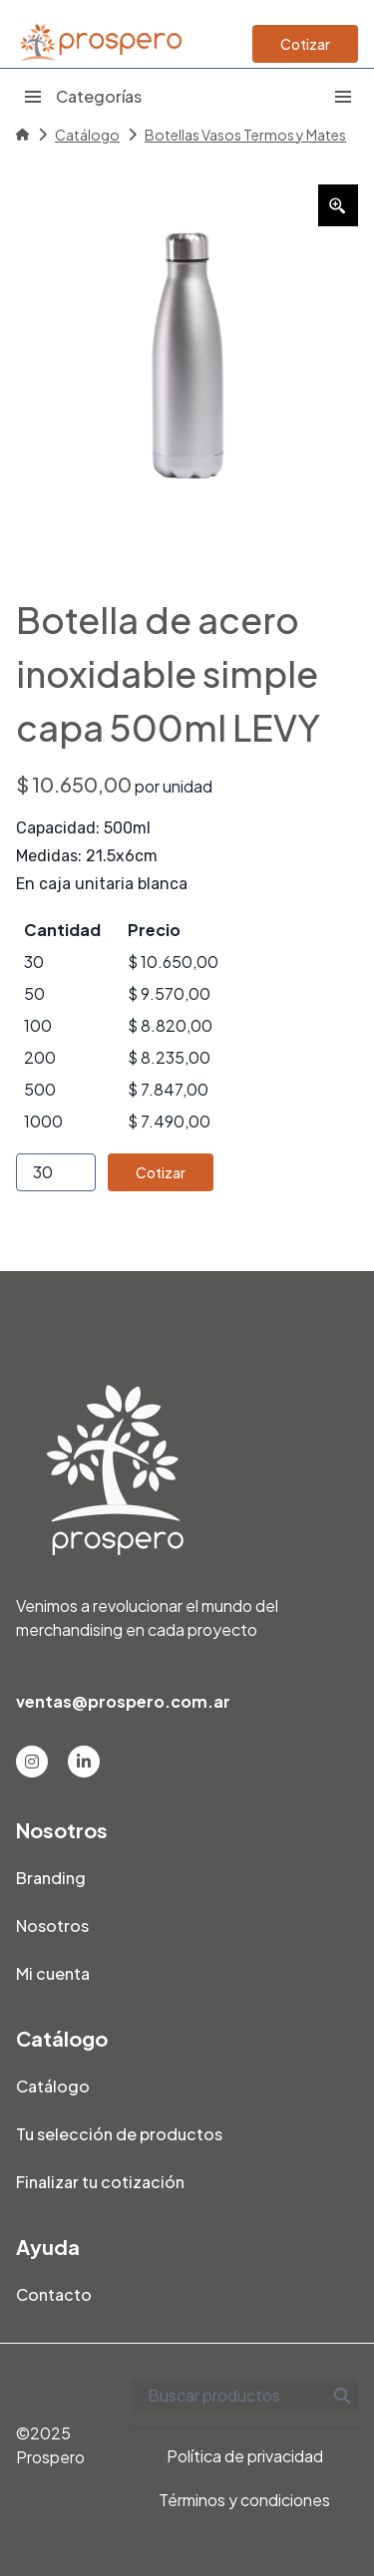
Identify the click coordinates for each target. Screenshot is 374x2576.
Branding (51, 1877)
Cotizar (305, 44)
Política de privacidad (245, 2455)
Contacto (54, 2294)
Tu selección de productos (119, 2133)
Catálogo (87, 135)
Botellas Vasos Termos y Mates (245, 135)
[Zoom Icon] (338, 205)
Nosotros (52, 1925)
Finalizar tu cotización (100, 2181)
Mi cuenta (53, 1973)
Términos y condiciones (244, 2499)
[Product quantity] (56, 1172)
